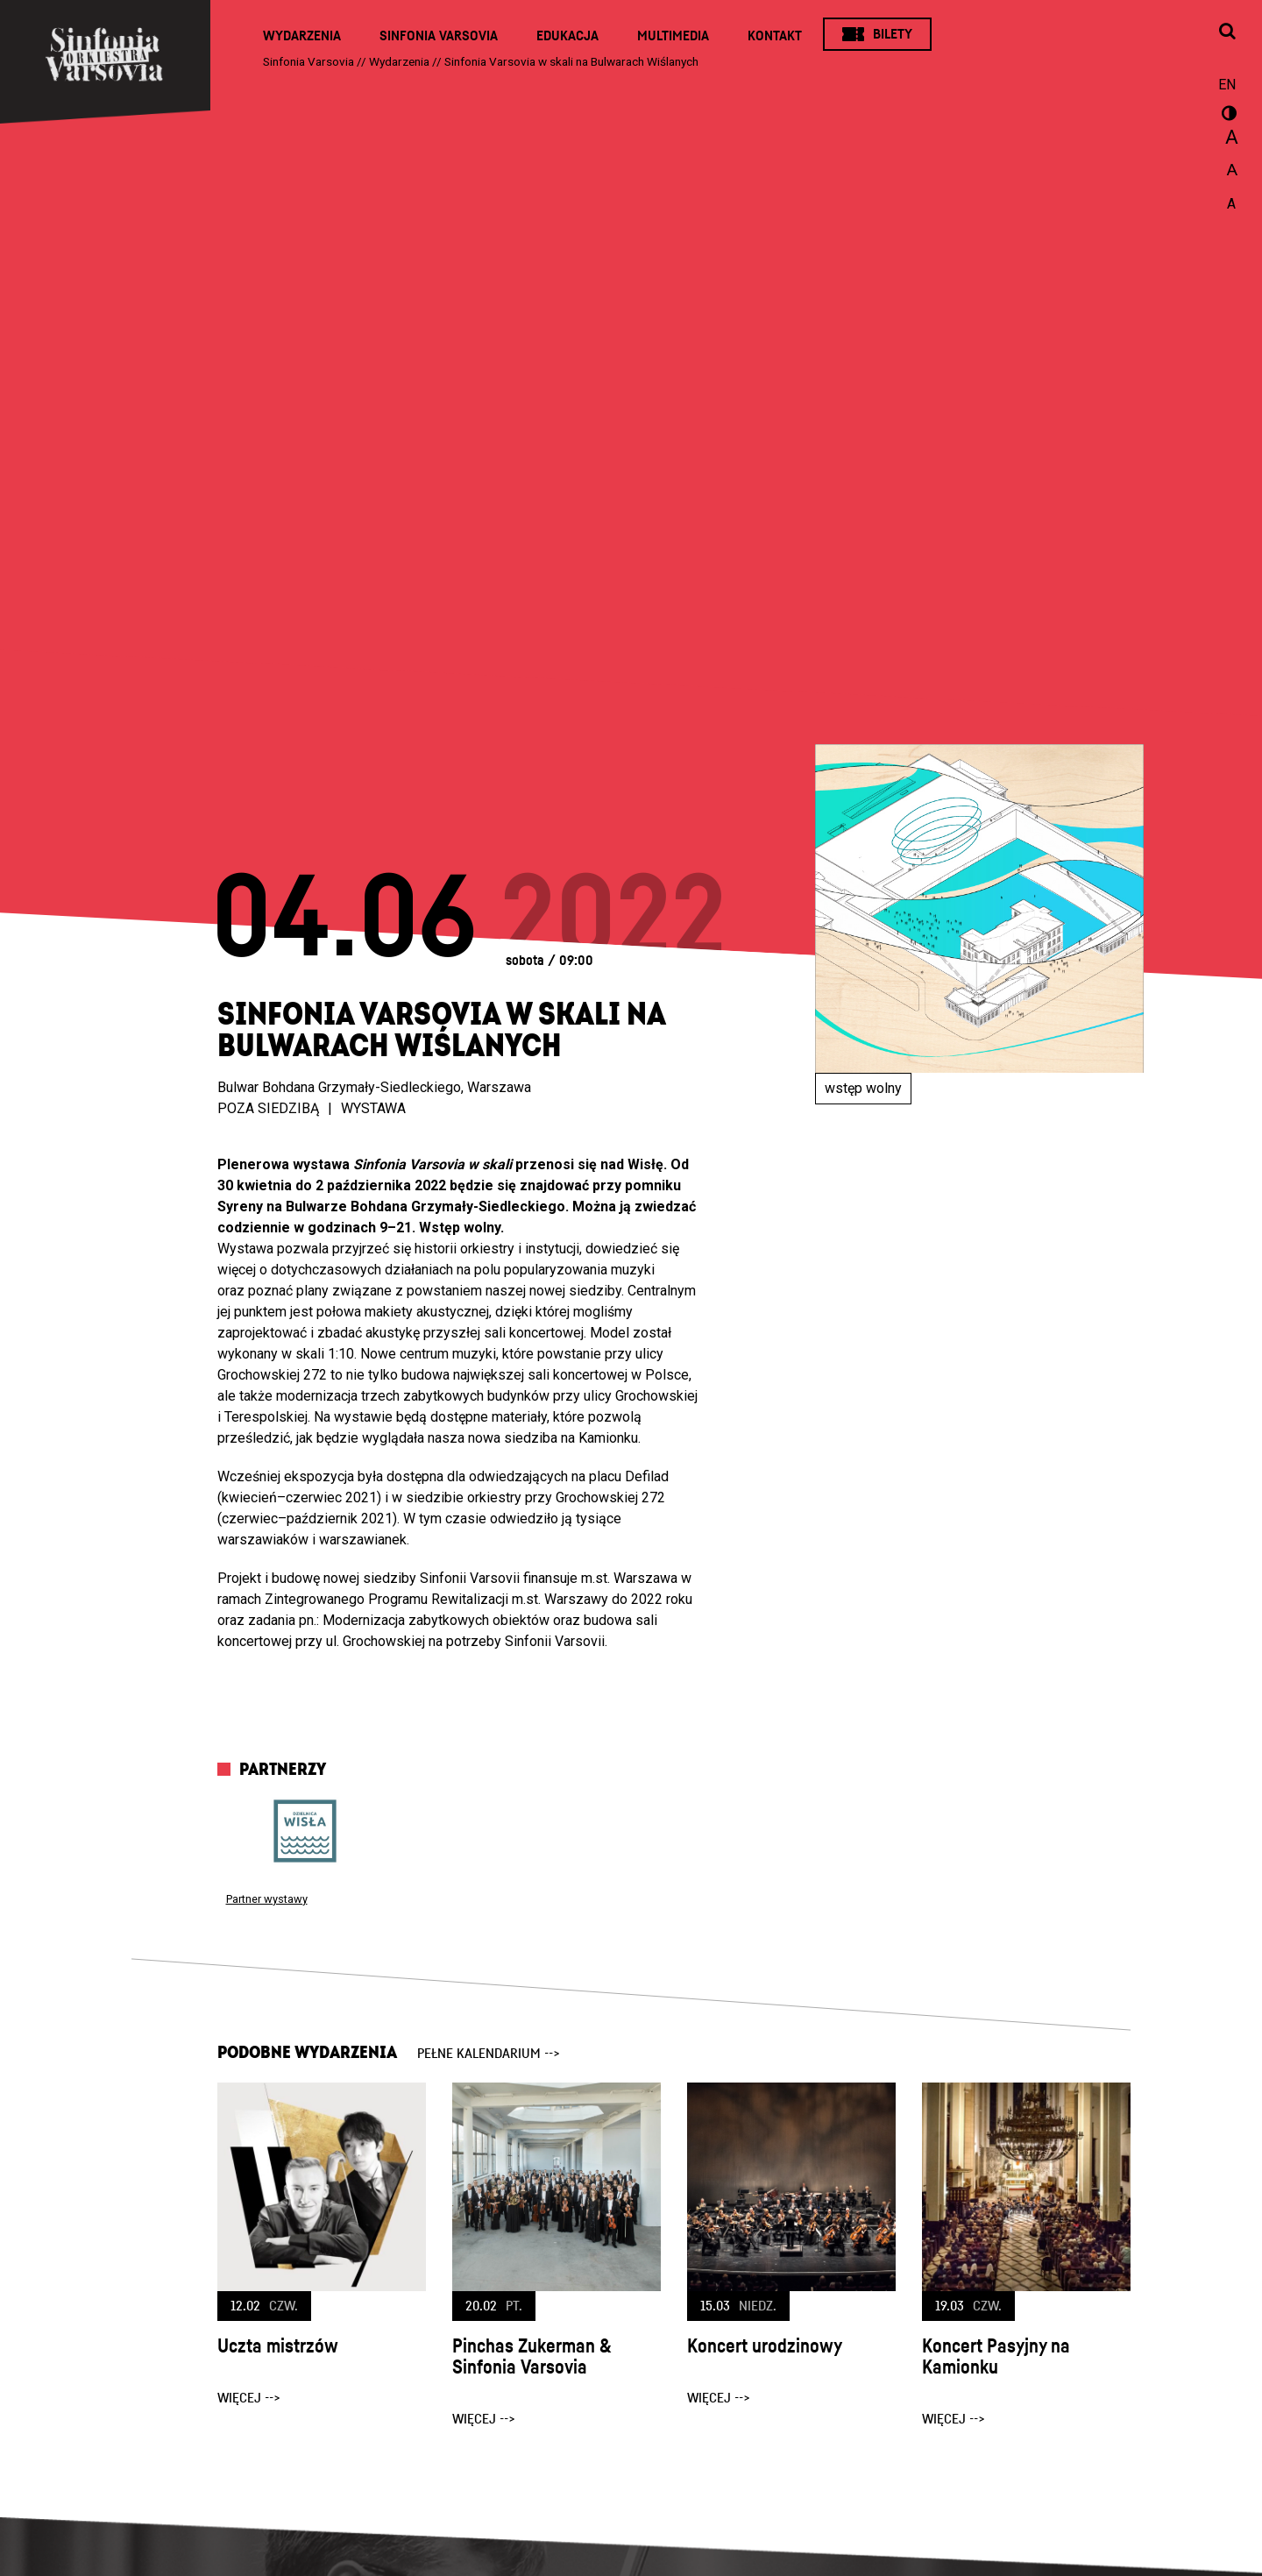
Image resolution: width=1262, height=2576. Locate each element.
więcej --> (248, 2398)
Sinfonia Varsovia (438, 36)
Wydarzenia (302, 36)
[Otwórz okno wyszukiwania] (1226, 32)
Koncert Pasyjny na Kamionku (996, 2357)
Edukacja (567, 36)
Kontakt (775, 36)
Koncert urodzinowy (764, 2346)
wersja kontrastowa (1227, 115)
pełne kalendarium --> (488, 2054)
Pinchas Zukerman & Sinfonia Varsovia (532, 2357)
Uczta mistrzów (277, 2346)
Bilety (892, 34)
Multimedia (673, 36)
